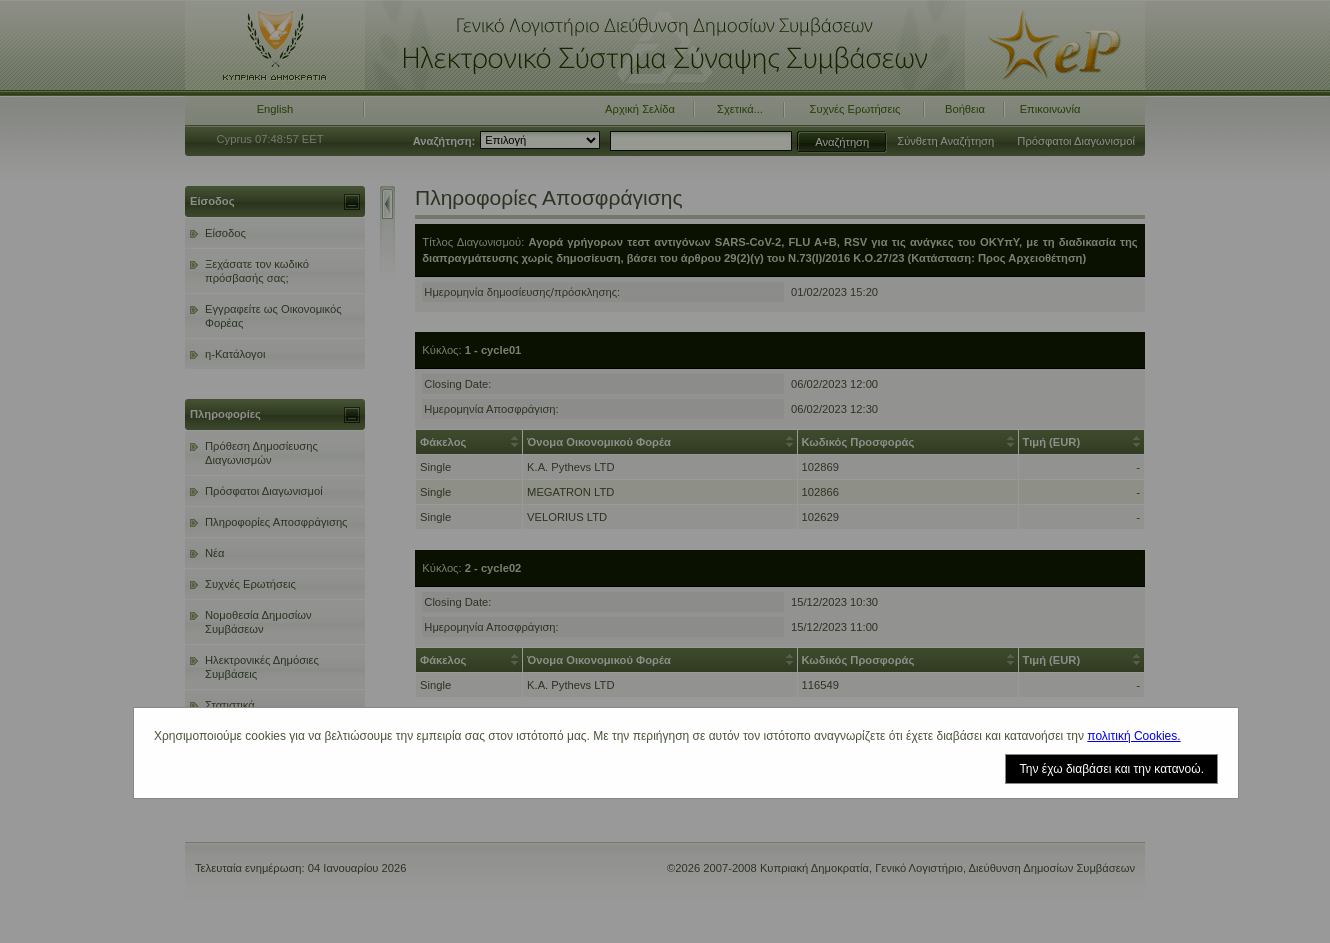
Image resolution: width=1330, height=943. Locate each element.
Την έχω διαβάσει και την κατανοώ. (1111, 769)
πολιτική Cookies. (1133, 736)
